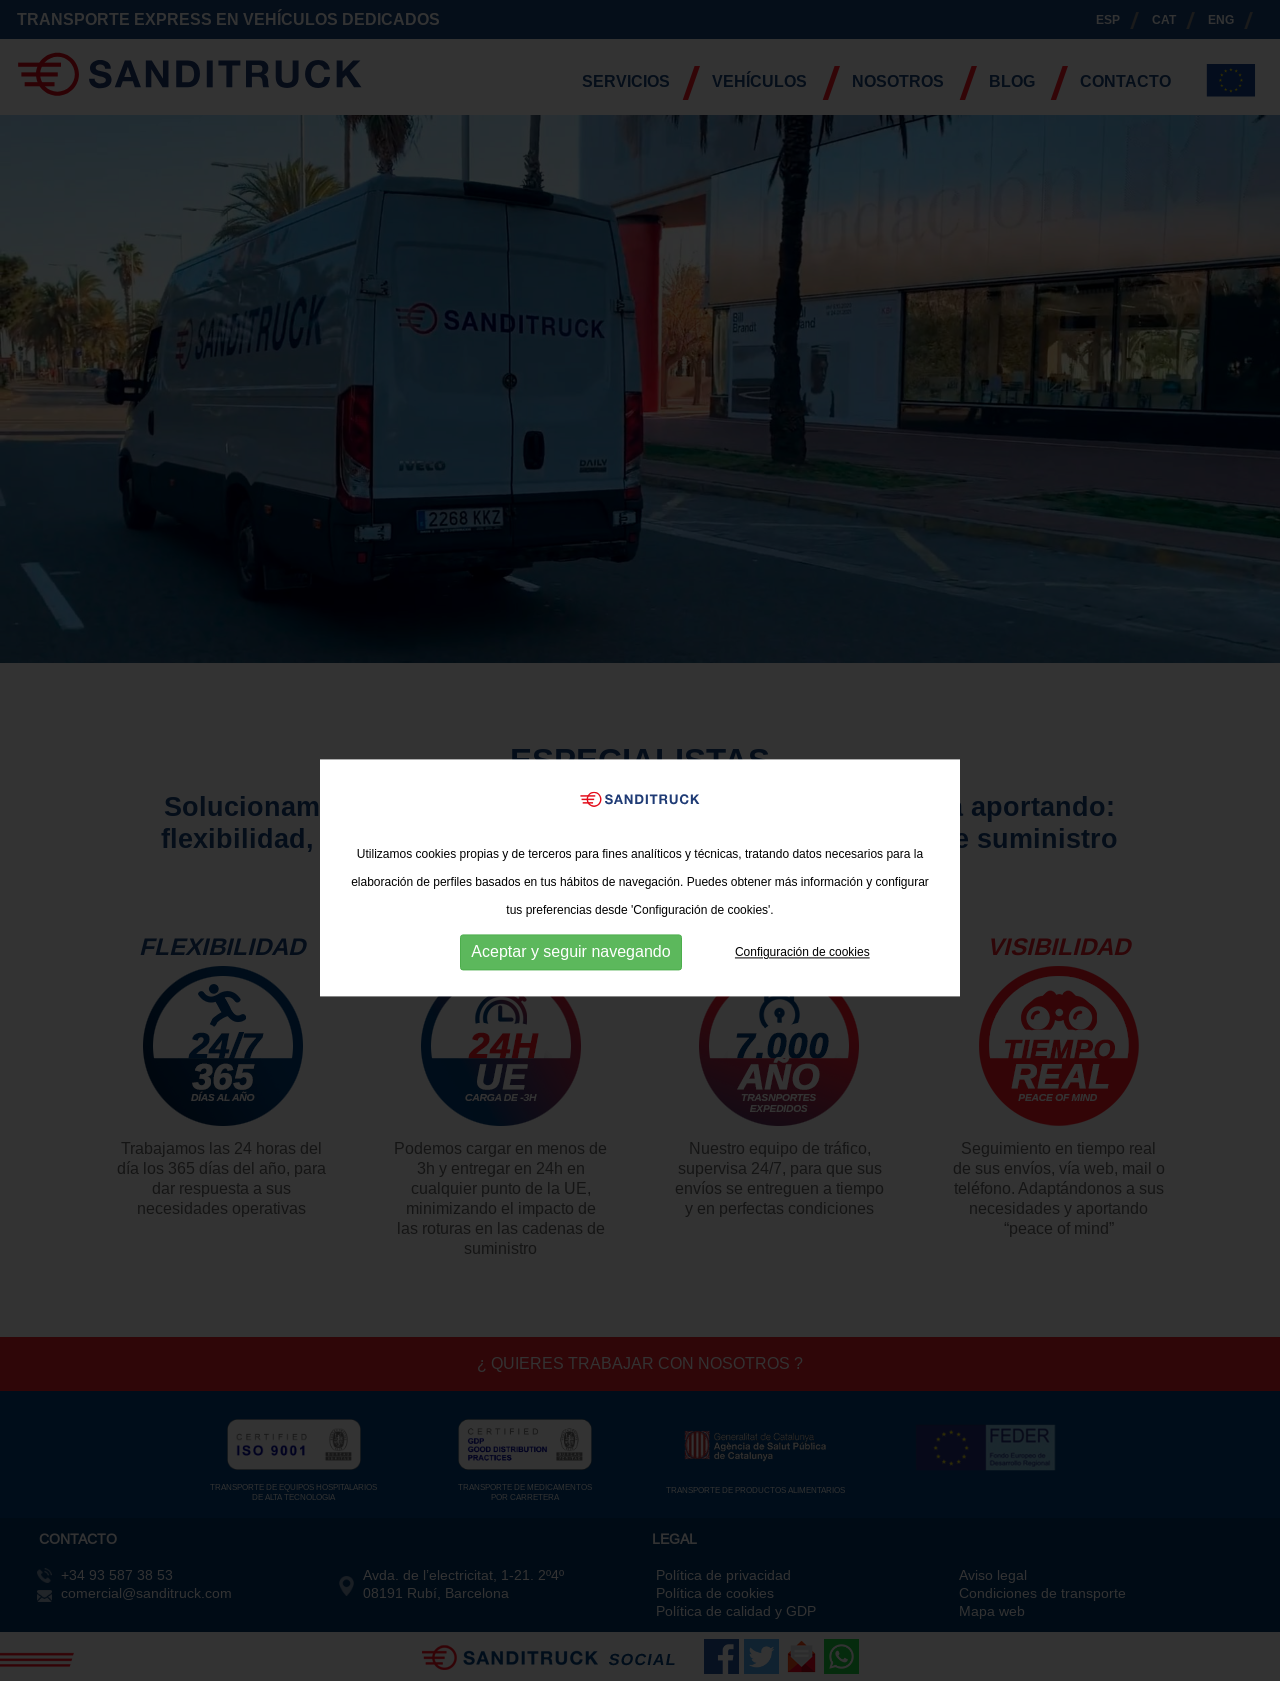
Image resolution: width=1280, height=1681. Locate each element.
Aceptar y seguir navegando (570, 967)
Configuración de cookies (802, 967)
